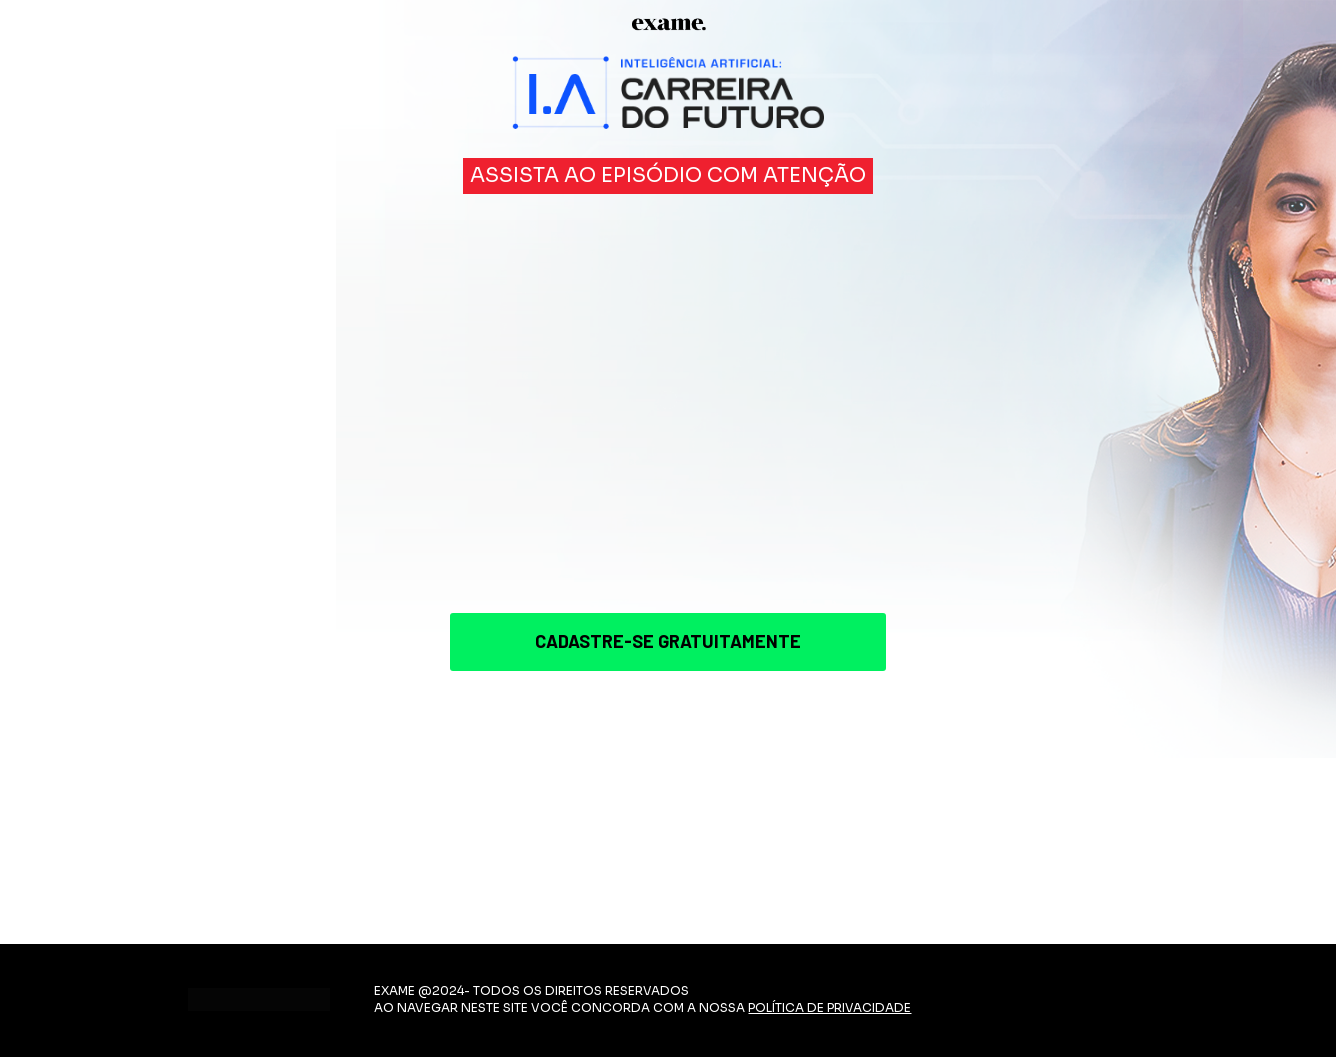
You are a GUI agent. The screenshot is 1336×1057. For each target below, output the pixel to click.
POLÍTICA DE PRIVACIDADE (829, 1007)
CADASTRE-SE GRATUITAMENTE (668, 641)
